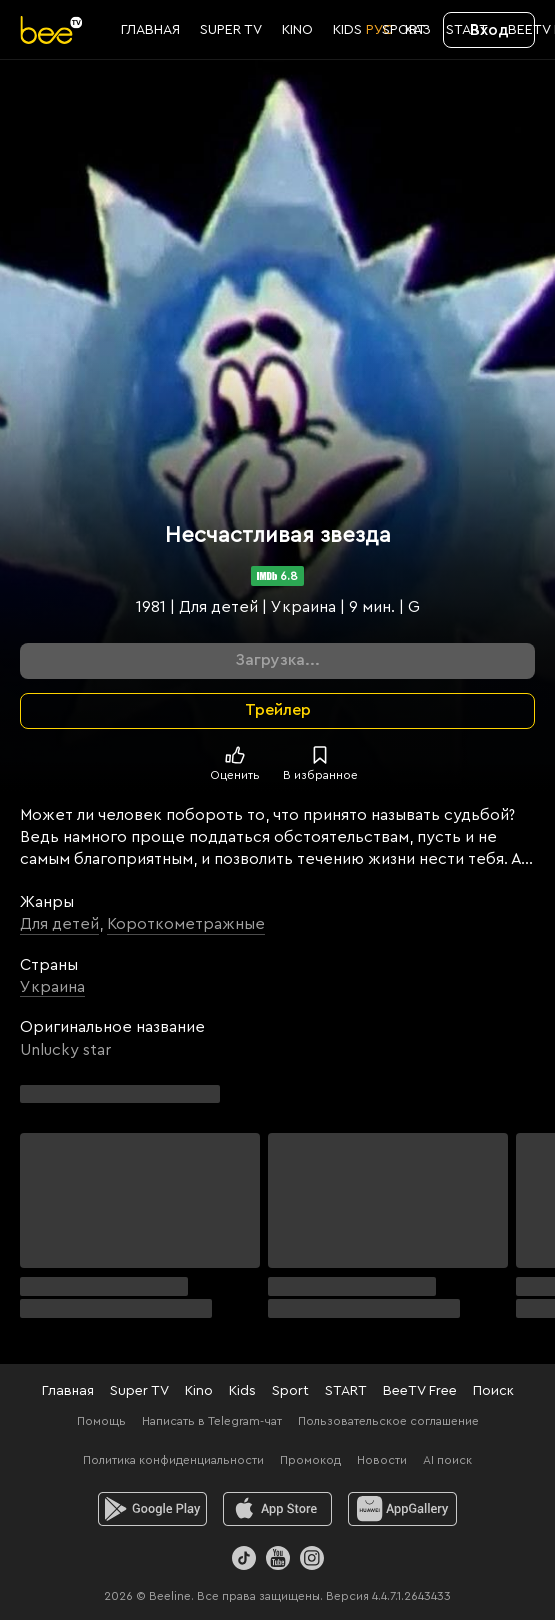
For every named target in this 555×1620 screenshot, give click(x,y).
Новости (382, 1460)
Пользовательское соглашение (388, 1421)
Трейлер (278, 710)
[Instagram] (312, 1558)
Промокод (310, 1460)
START (346, 1391)
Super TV (139, 1391)
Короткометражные (186, 924)
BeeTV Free (420, 1391)
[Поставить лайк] (235, 755)
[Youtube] (278, 1558)
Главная (68, 1391)
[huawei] (402, 1509)
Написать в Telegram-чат (212, 1421)
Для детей (59, 924)
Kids (242, 1391)
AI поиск (447, 1460)
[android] (152, 1509)
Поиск (493, 1391)
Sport (290, 1391)
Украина (52, 987)
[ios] (277, 1509)
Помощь (101, 1421)
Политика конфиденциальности (173, 1460)
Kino (199, 1391)
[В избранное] (320, 755)
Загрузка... (277, 660)
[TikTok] (244, 1558)
